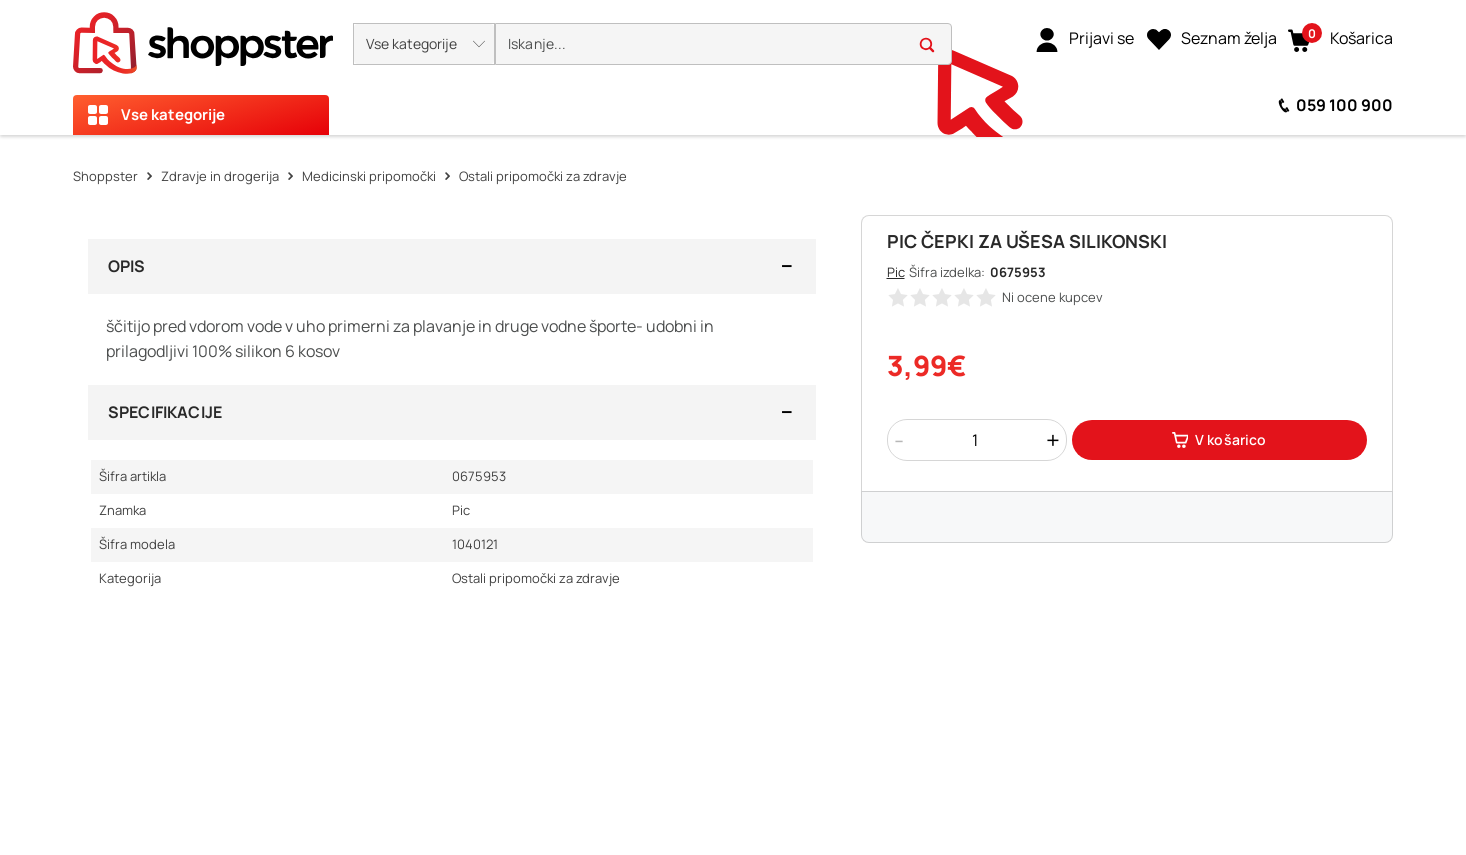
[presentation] (733, 67)
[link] (1084, 39)
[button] (424, 44)
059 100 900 (1344, 105)
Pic (896, 272)
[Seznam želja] (1212, 39)
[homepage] (203, 37)
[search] (723, 44)
